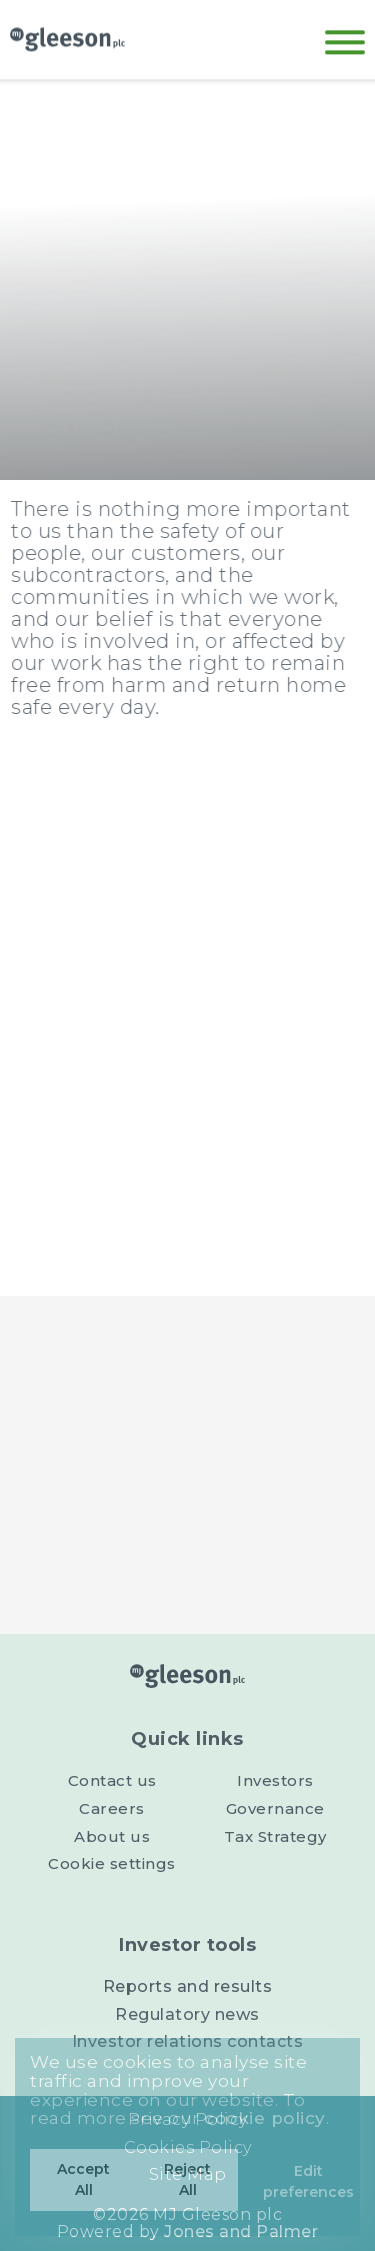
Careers (112, 1808)
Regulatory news (187, 2014)
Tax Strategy (275, 1836)
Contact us (112, 1780)
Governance (275, 1808)
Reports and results (188, 1986)
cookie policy (265, 2118)
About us (112, 1836)
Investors (275, 1780)
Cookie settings (112, 1863)
